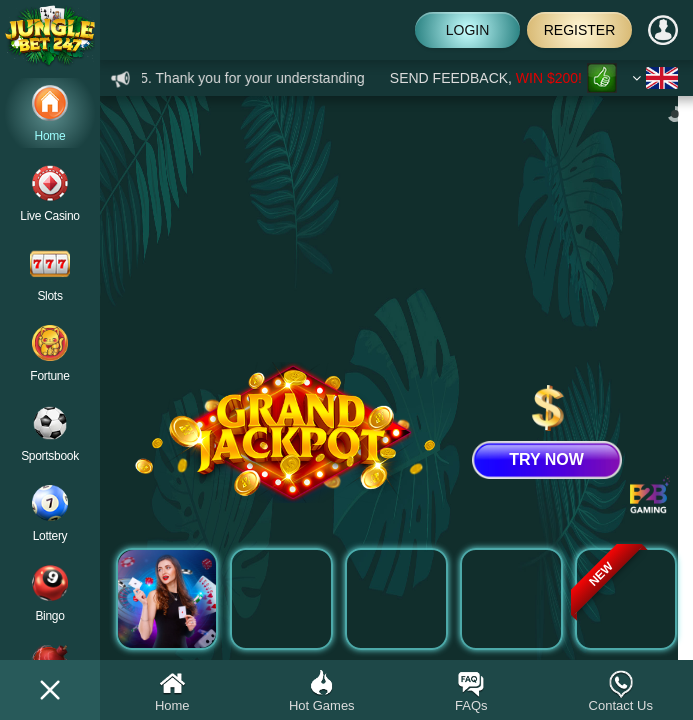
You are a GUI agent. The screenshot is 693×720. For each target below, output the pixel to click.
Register (580, 30)
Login (468, 30)
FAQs (471, 690)
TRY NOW (546, 459)
